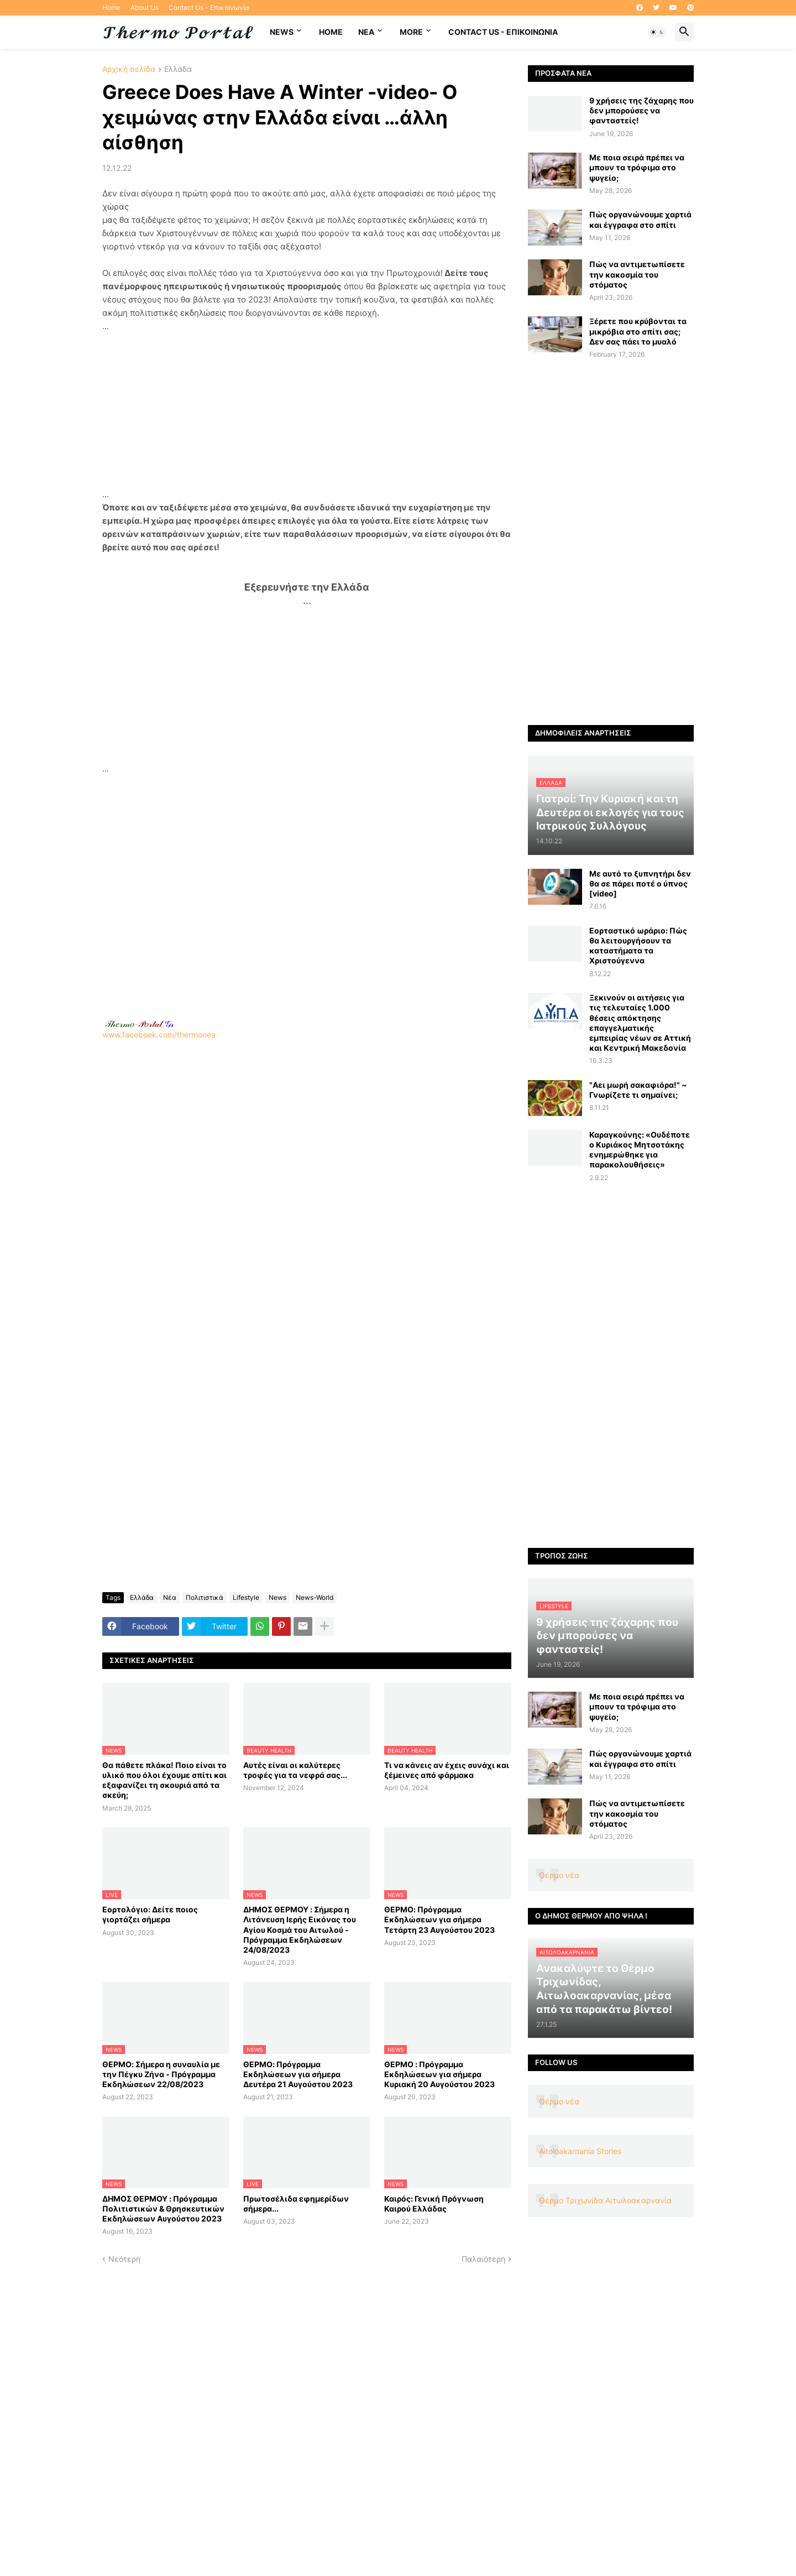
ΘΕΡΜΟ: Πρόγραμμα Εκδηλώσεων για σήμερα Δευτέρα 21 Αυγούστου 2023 (298, 2074)
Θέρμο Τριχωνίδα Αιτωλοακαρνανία (605, 2200)
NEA (366, 31)
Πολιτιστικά (204, 1597)
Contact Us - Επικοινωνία (209, 7)
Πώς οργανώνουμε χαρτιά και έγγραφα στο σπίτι (640, 219)
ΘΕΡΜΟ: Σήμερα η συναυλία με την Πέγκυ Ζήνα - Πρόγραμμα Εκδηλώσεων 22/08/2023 (161, 2074)
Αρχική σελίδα (128, 69)
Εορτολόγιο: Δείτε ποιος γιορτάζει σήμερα (150, 1914)
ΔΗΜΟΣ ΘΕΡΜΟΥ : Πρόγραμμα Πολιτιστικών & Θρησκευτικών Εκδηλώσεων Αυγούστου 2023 (163, 2208)
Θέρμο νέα (559, 1875)
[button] (657, 32)
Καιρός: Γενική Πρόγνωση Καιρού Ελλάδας (434, 2203)
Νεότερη (124, 2259)
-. (139, 1023)
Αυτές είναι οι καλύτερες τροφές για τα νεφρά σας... (295, 1770)
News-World (314, 1597)
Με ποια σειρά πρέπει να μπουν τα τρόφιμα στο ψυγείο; (636, 167)
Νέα (169, 1597)
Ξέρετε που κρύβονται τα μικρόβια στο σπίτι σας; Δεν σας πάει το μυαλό (638, 331)
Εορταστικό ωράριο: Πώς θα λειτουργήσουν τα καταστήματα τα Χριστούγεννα (638, 946)
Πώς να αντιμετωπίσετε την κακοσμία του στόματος (637, 274)
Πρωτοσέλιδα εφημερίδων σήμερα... (296, 2203)
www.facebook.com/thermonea (306, 1181)
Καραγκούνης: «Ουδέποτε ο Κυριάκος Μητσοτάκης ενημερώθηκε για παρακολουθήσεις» (639, 1150)
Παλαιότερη (483, 2259)
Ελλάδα (178, 69)
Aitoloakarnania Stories (580, 2151)
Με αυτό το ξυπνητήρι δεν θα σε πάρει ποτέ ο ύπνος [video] (640, 883)
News (282, 31)
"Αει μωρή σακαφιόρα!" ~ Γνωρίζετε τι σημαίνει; (638, 1089)
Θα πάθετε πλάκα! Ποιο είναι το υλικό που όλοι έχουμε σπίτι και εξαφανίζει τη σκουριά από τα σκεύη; (164, 1780)
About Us (144, 7)
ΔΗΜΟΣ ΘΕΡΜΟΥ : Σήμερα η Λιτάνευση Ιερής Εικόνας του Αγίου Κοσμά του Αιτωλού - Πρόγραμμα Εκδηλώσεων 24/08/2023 (299, 1929)
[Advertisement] (306, 410)
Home (111, 7)
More (411, 31)
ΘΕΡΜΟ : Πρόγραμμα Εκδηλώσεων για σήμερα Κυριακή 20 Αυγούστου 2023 (439, 2074)
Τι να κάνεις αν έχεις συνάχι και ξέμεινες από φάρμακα (446, 1770)
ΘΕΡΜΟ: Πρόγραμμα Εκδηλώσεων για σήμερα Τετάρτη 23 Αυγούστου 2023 (439, 1919)
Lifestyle (246, 1597)
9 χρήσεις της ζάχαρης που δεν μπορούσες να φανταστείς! (641, 110)
